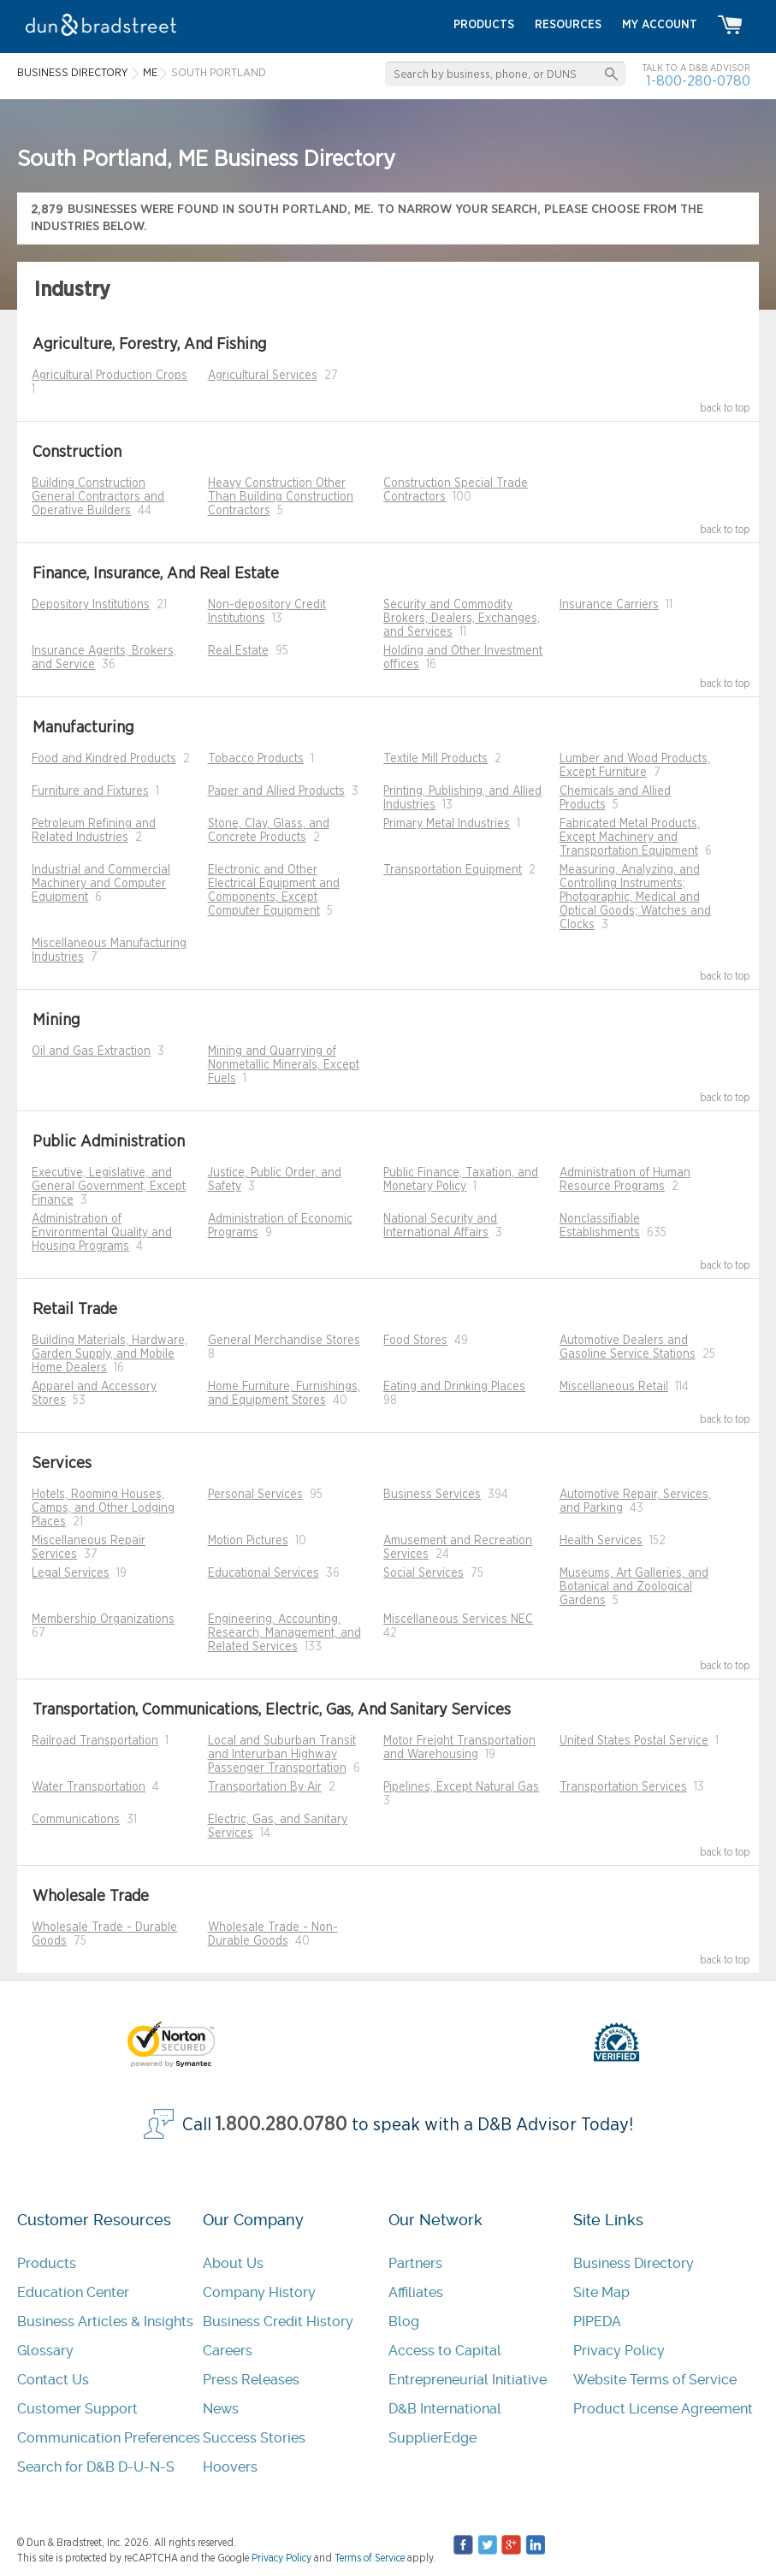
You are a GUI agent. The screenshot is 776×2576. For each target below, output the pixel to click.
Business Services (432, 1495)
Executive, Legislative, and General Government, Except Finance (109, 1186)
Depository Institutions (91, 605)
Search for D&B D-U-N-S (96, 2467)
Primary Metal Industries (446, 824)
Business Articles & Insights (105, 2321)
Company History (259, 2292)
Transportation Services (623, 1787)
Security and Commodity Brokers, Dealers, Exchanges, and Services (461, 618)
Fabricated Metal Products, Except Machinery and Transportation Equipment (630, 837)
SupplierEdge (432, 2438)
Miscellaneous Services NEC (458, 1620)
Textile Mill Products (435, 759)
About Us (233, 2263)
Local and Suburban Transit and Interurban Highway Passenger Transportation (282, 1754)
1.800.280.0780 (281, 2125)
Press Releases (251, 2380)
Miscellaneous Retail (614, 1387)
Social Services (423, 1573)
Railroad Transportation (95, 1741)
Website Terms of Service (655, 2380)
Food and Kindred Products (104, 759)
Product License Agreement (663, 2409)
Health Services (601, 1541)
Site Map (601, 2292)
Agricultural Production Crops (109, 376)
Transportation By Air (265, 1787)
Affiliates (415, 2292)
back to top (725, 408)
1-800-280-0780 (698, 81)
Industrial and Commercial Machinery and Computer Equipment (101, 883)
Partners (415, 2263)
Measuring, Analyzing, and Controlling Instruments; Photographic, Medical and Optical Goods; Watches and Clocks (635, 897)
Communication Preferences (108, 2438)
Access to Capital (444, 2350)
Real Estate (238, 651)
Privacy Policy (619, 2350)
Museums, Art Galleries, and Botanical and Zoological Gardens (634, 1587)
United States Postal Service (634, 1741)
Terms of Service (370, 2558)
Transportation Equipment (452, 870)
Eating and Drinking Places (454, 1387)
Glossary (45, 2350)
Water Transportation (88, 1787)
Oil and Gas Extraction (91, 1051)
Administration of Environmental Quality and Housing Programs (102, 1232)
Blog (403, 2321)
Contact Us (53, 2380)
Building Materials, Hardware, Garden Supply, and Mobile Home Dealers (109, 1354)
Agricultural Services (262, 376)
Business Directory (633, 2263)
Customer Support (77, 2409)
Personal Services (255, 1495)
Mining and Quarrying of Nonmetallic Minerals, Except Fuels (283, 1065)
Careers (227, 2350)
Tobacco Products (256, 759)
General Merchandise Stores (284, 1341)
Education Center (73, 2292)
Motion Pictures (248, 1541)
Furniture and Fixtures (90, 791)
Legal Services (71, 1573)
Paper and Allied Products (276, 791)
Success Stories (254, 2438)
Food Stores (415, 1341)
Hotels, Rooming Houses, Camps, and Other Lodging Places (103, 1508)
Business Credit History (278, 2321)
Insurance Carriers (609, 605)
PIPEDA (597, 2321)
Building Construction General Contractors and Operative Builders (98, 497)
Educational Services (263, 1573)
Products (46, 2263)
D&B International (444, 2409)
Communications (76, 1820)
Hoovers (230, 2467)
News (221, 2409)
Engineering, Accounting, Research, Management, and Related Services (284, 1633)
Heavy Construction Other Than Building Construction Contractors (280, 497)
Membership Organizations (103, 1620)
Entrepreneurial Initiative (467, 2380)
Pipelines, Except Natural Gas (461, 1787)
